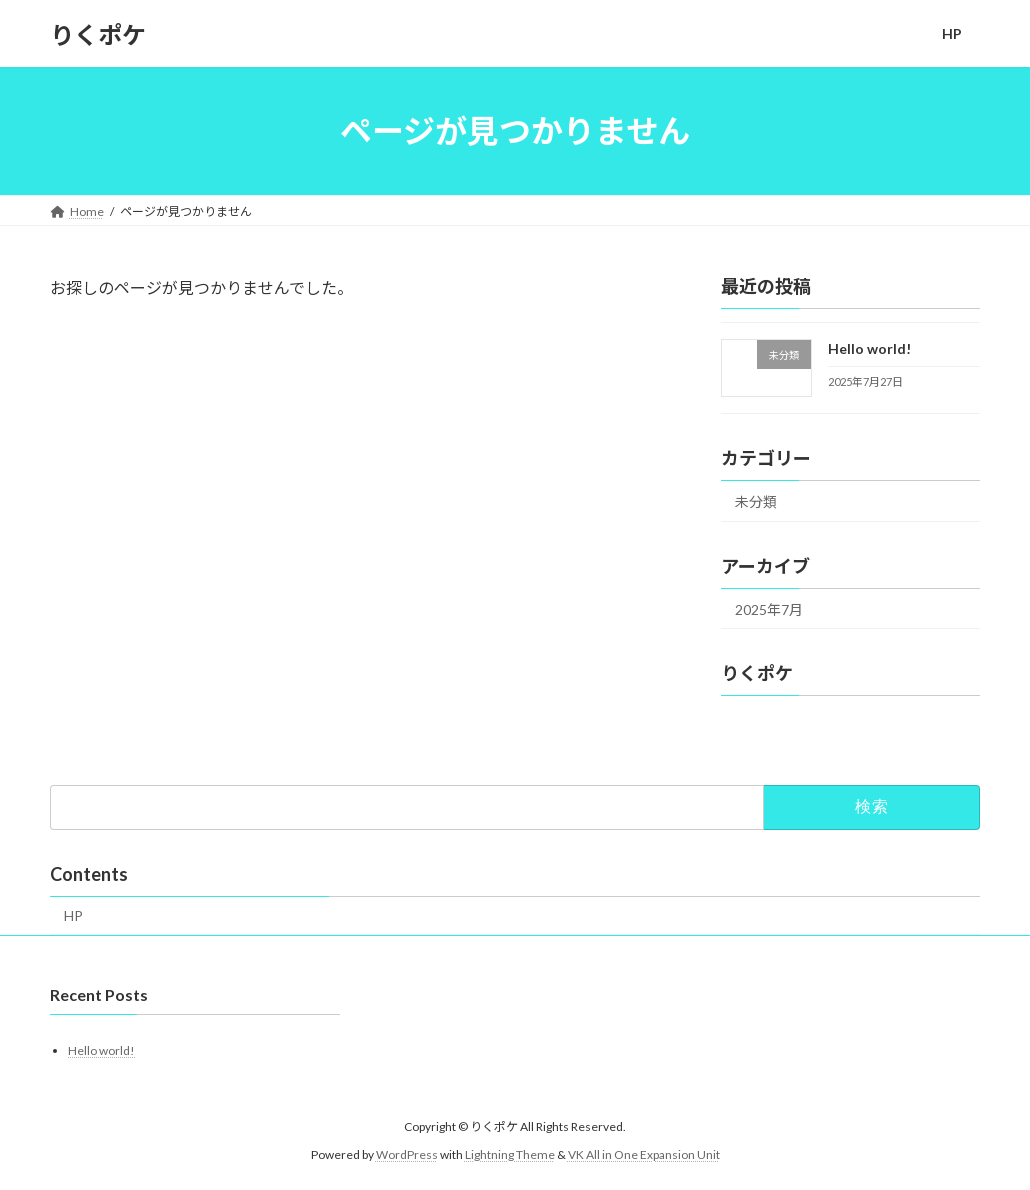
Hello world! (869, 348)
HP (73, 915)
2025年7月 (769, 609)
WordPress (407, 1154)
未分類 (756, 501)
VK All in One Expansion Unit (644, 1154)
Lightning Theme (510, 1154)
